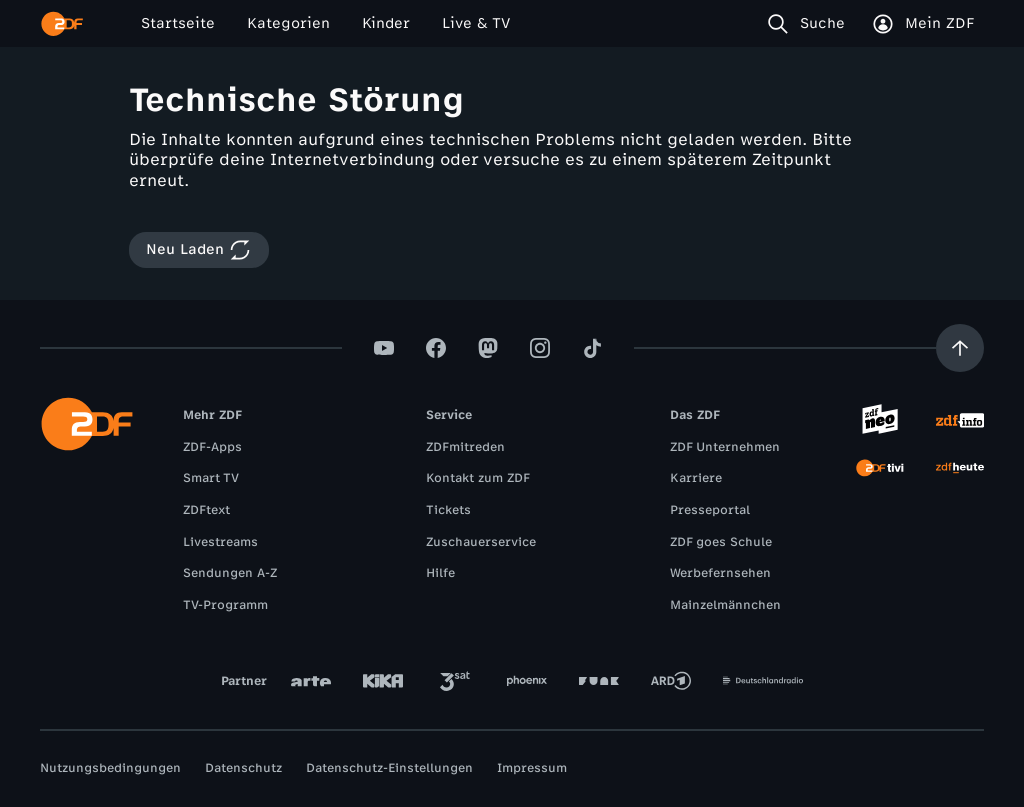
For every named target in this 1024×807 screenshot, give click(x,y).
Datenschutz (243, 768)
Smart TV (211, 478)
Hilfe (440, 573)
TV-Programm (225, 605)
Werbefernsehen (720, 573)
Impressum (532, 768)
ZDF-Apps (212, 447)
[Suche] (810, 24)
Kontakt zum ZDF (478, 478)
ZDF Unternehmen (725, 447)
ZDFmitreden (465, 447)
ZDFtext (206, 510)
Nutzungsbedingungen (110, 768)
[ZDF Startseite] (62, 24)
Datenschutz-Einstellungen (389, 768)
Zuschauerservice (481, 542)
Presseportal (710, 510)
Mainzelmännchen (725, 605)
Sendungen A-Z (230, 573)
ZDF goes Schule (721, 542)
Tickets (448, 510)
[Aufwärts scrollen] (960, 348)
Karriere (696, 478)
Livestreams (220, 542)
